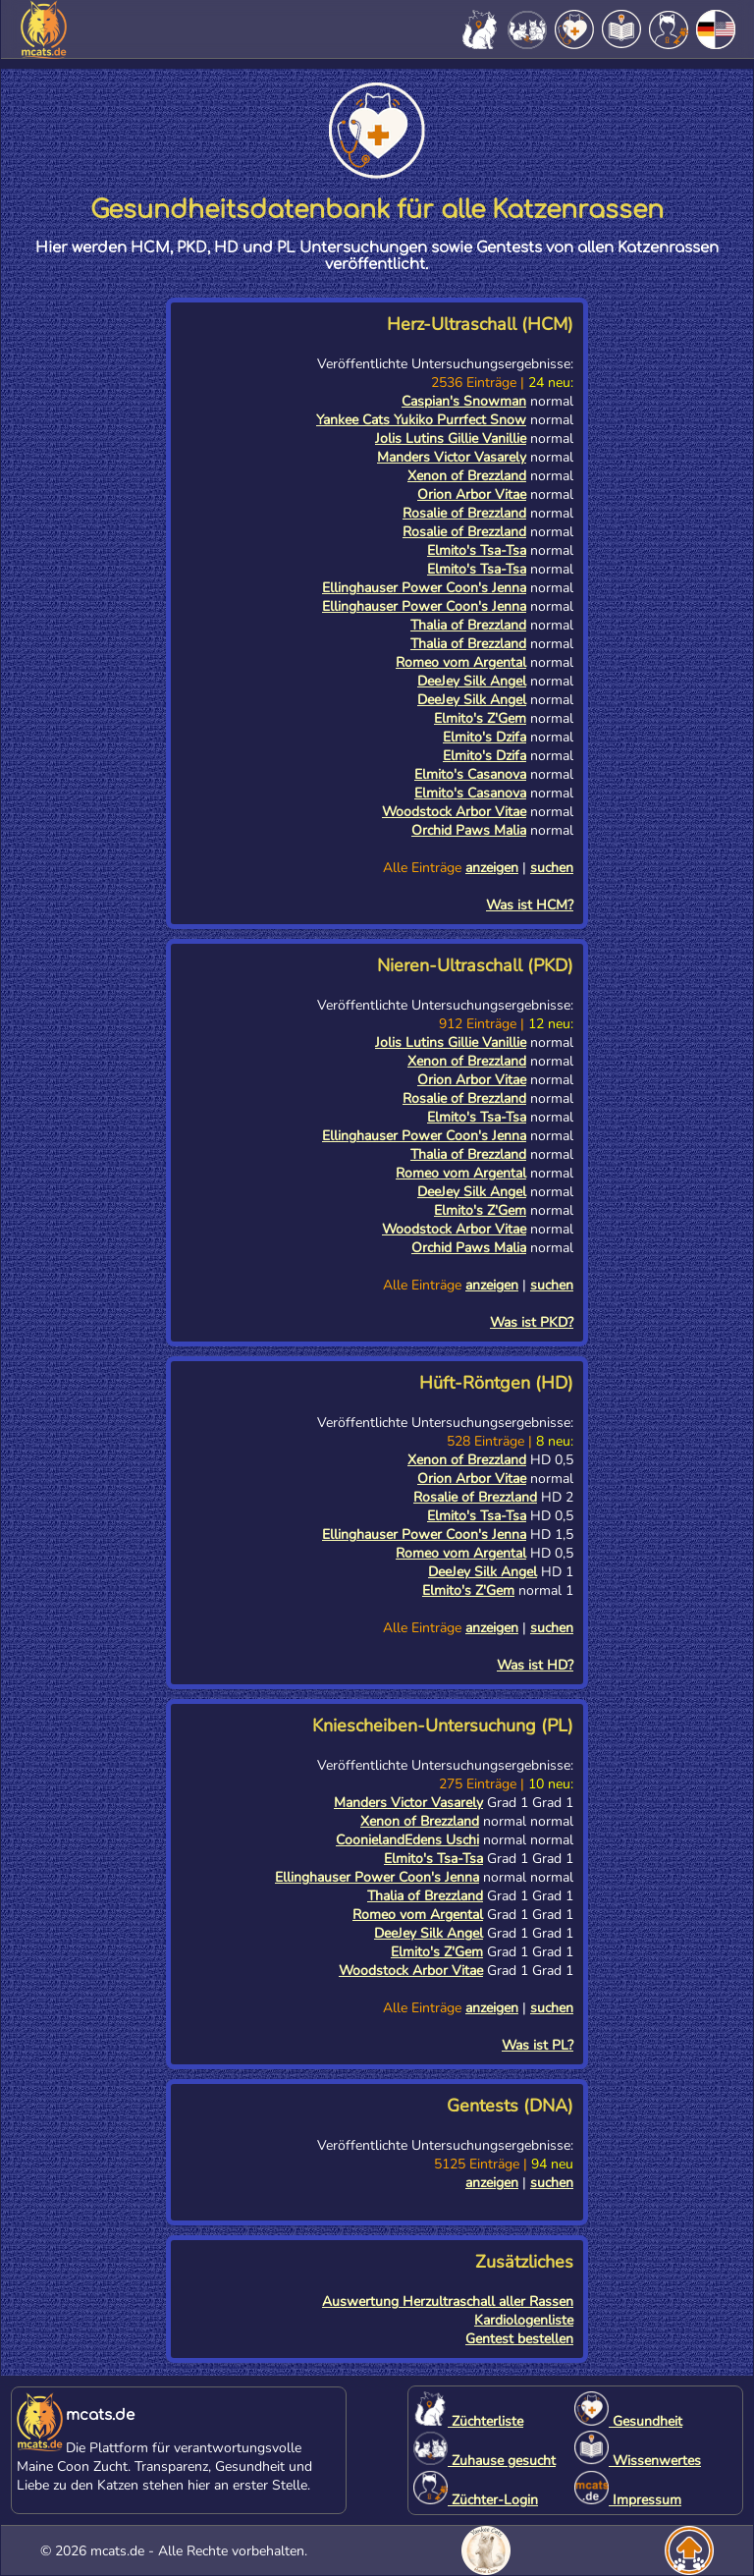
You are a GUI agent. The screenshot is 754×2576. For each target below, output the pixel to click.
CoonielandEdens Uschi (407, 1840)
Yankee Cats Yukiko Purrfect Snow (421, 420)
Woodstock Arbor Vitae (454, 811)
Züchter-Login (475, 2500)
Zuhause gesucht (484, 2460)
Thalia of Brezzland (468, 625)
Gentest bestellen (519, 2338)
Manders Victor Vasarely (451, 457)
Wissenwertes (637, 2460)
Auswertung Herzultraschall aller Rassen (447, 2301)
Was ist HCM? (529, 905)
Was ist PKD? (531, 1322)
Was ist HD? (535, 1665)
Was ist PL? (537, 2045)
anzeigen (491, 867)
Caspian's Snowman (464, 401)
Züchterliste (468, 2421)
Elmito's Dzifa (484, 737)
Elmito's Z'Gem (480, 718)
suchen (551, 867)
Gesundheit (628, 2421)
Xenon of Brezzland (466, 475)
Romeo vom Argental (461, 662)
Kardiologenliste (523, 2320)
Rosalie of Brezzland (464, 513)
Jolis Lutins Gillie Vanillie (450, 438)
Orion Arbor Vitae (471, 494)
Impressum (627, 2500)
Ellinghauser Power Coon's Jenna (424, 587)
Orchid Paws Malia (468, 830)
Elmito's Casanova (470, 774)
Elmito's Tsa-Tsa (476, 550)
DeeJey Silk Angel (471, 681)
